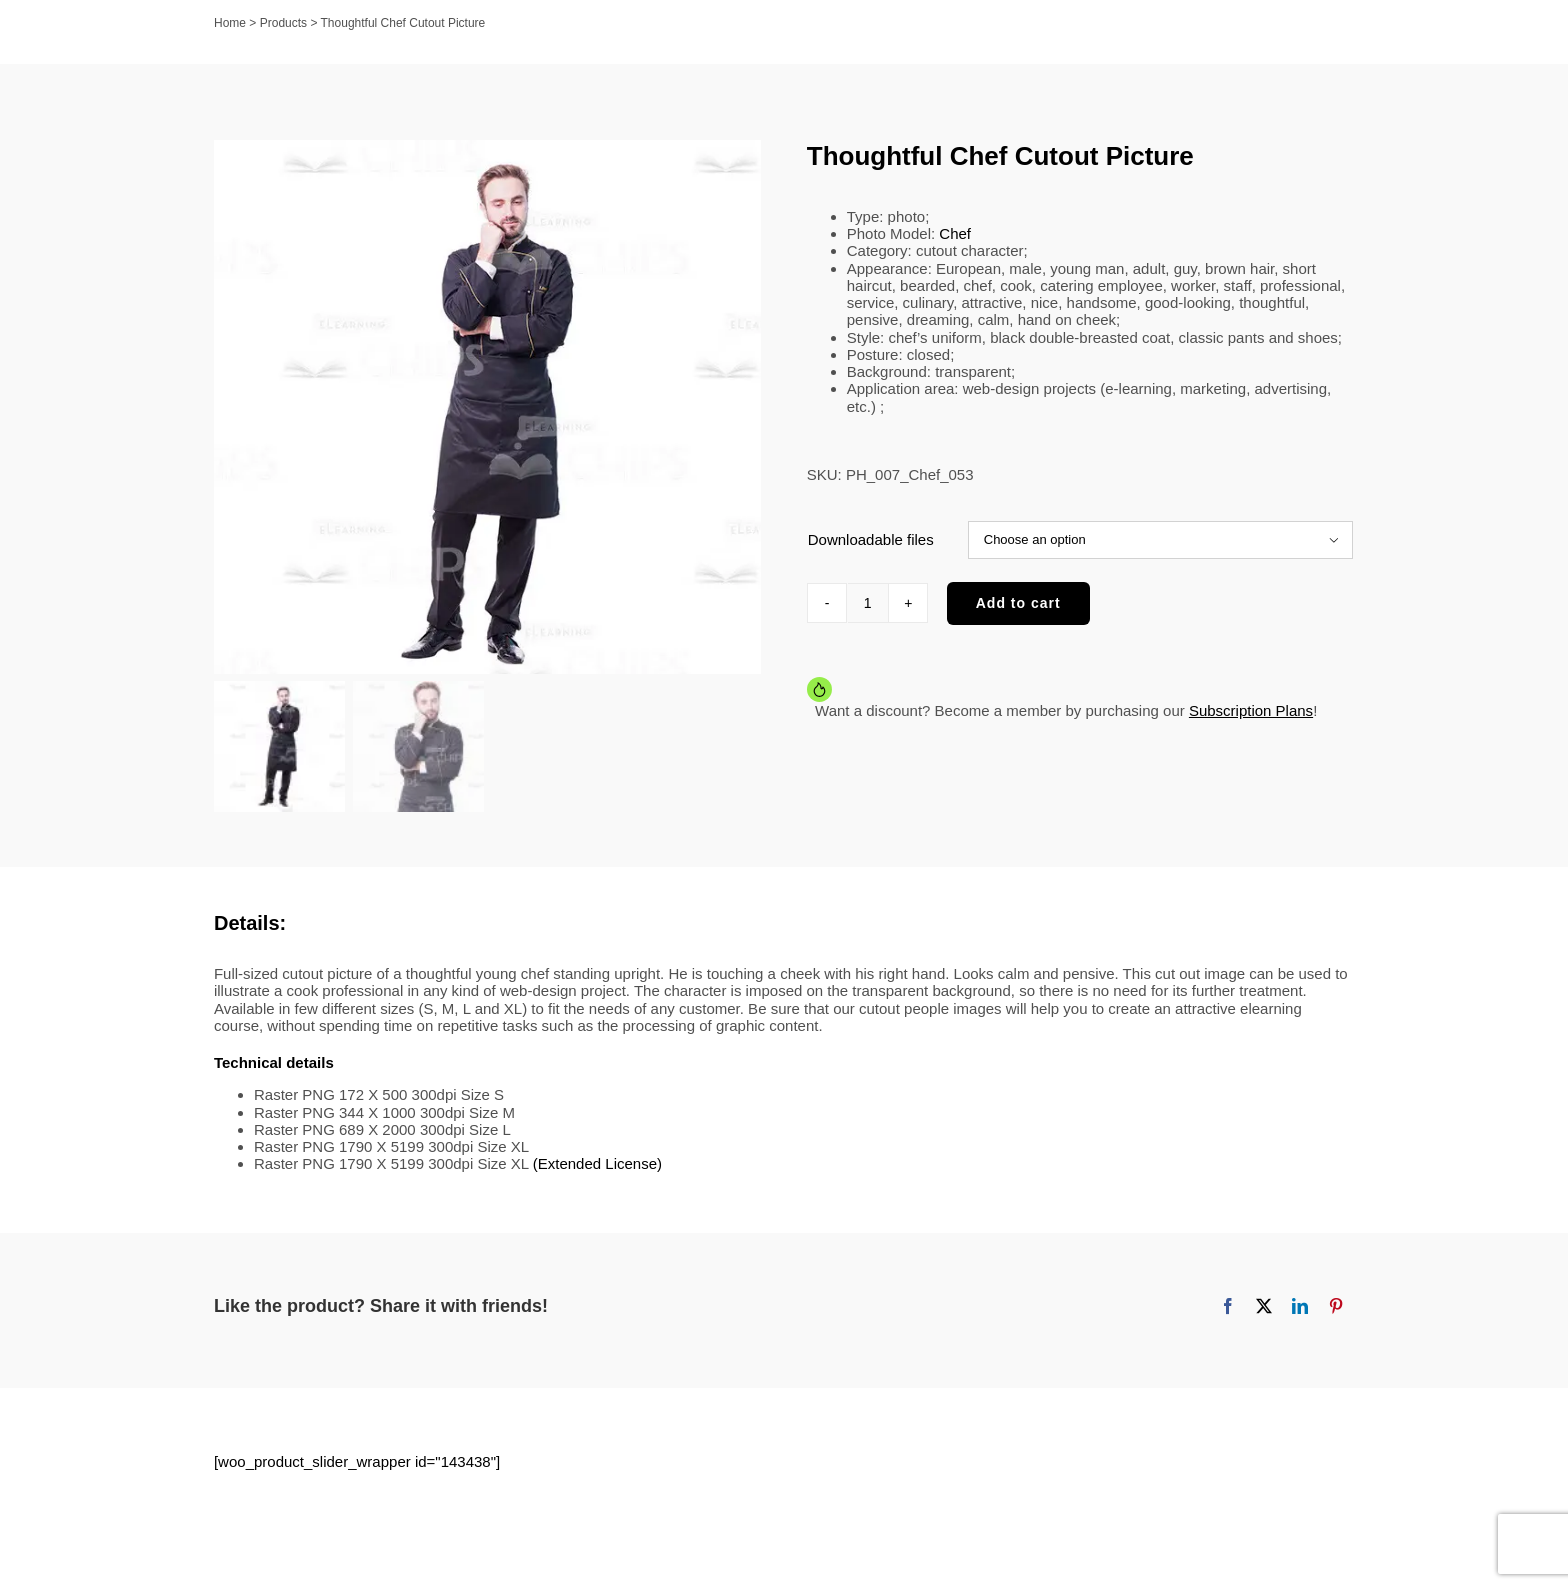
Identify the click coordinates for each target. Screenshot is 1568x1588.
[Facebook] (1228, 1319)
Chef (955, 233)
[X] (1264, 1319)
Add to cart (1018, 603)
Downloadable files (871, 539)
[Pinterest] (1336, 1319)
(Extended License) (597, 1176)
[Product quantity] (868, 603)
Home (230, 23)
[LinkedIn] (1300, 1319)
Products (283, 23)
